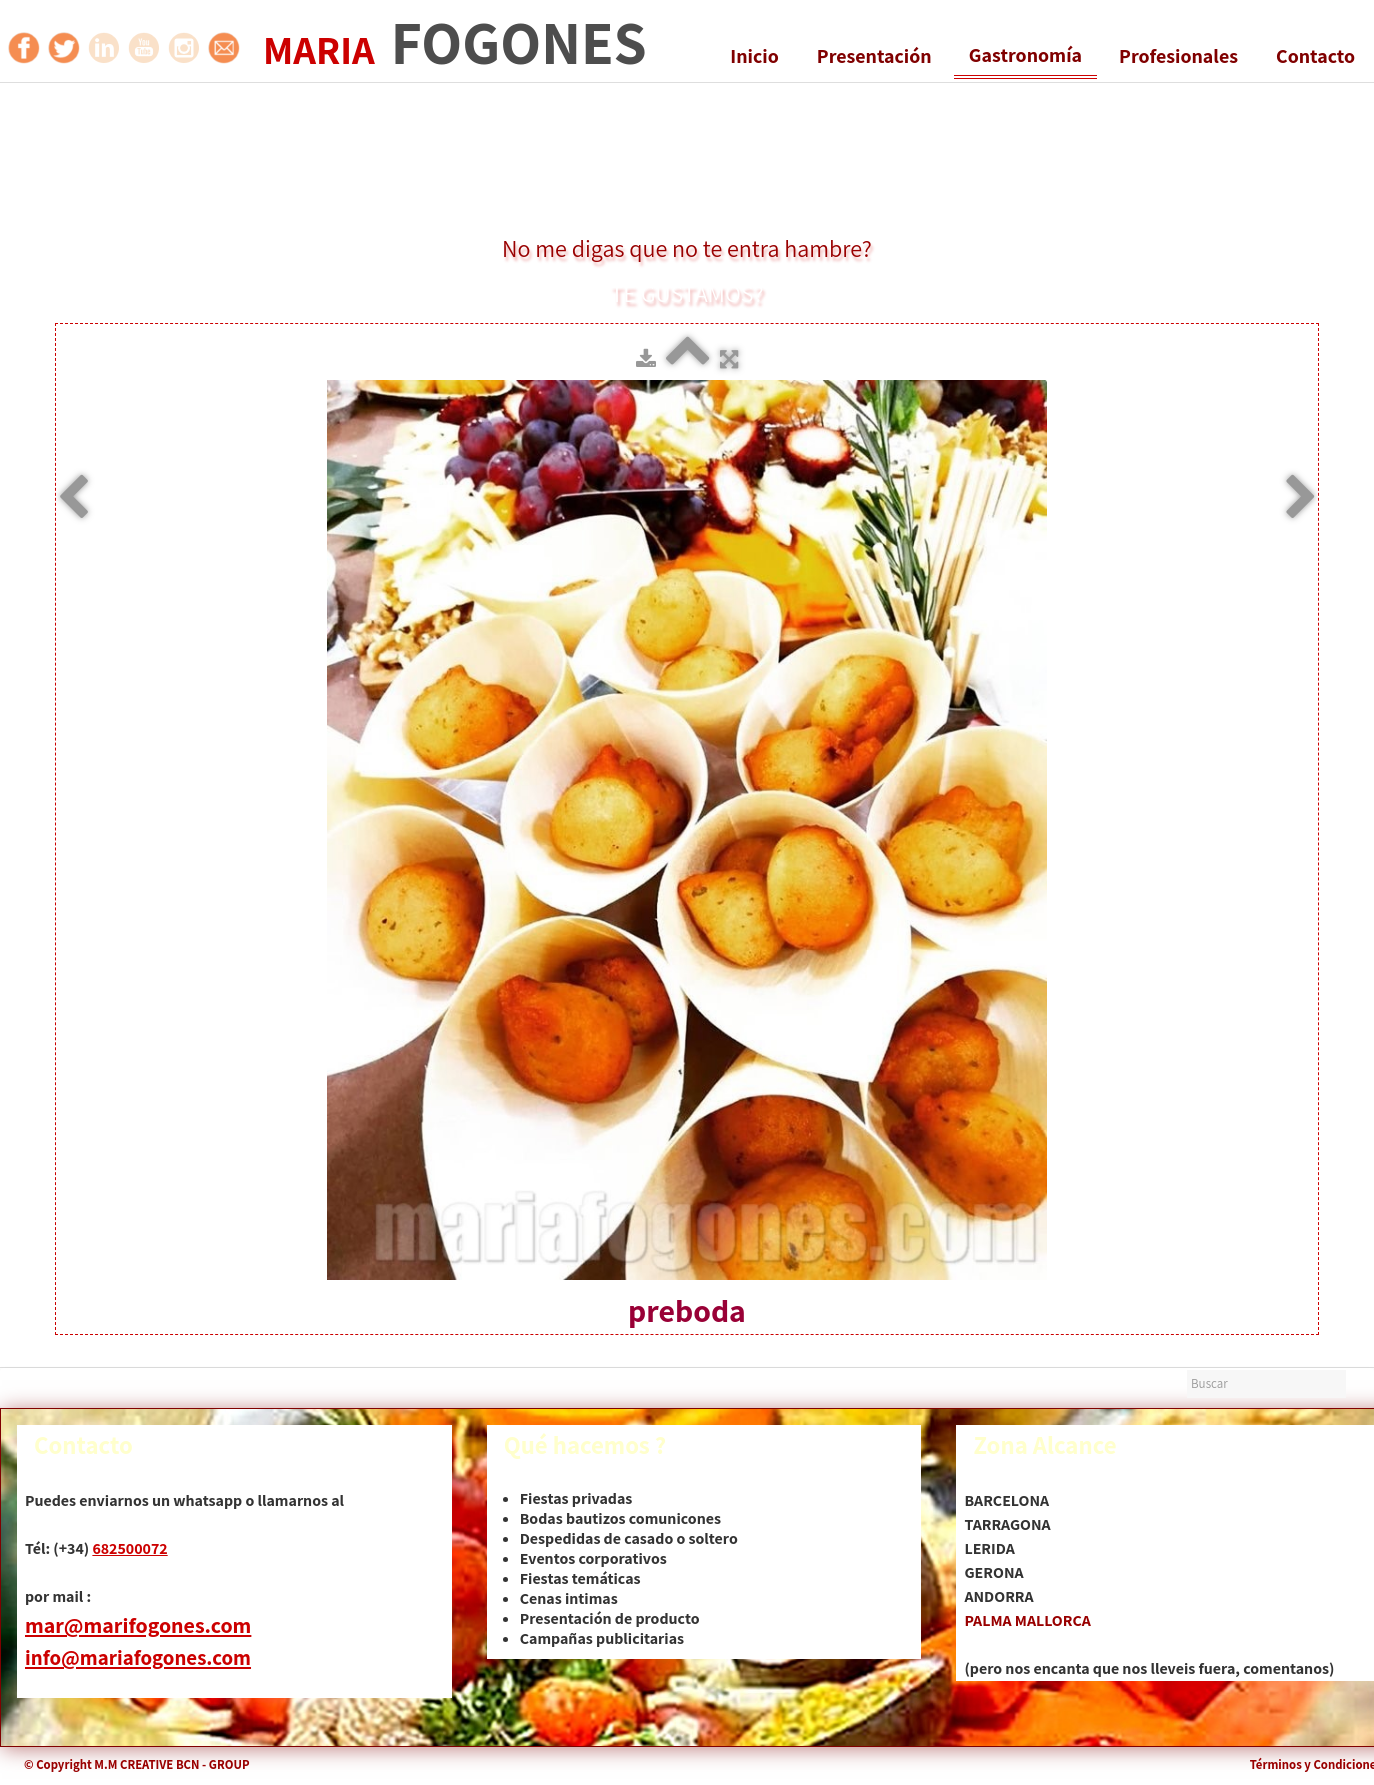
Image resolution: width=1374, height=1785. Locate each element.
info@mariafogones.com (138, 1657)
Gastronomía (1025, 55)
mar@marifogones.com (138, 1625)
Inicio (754, 56)
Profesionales (1178, 56)
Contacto (1315, 56)
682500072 (129, 1548)
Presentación (874, 56)
